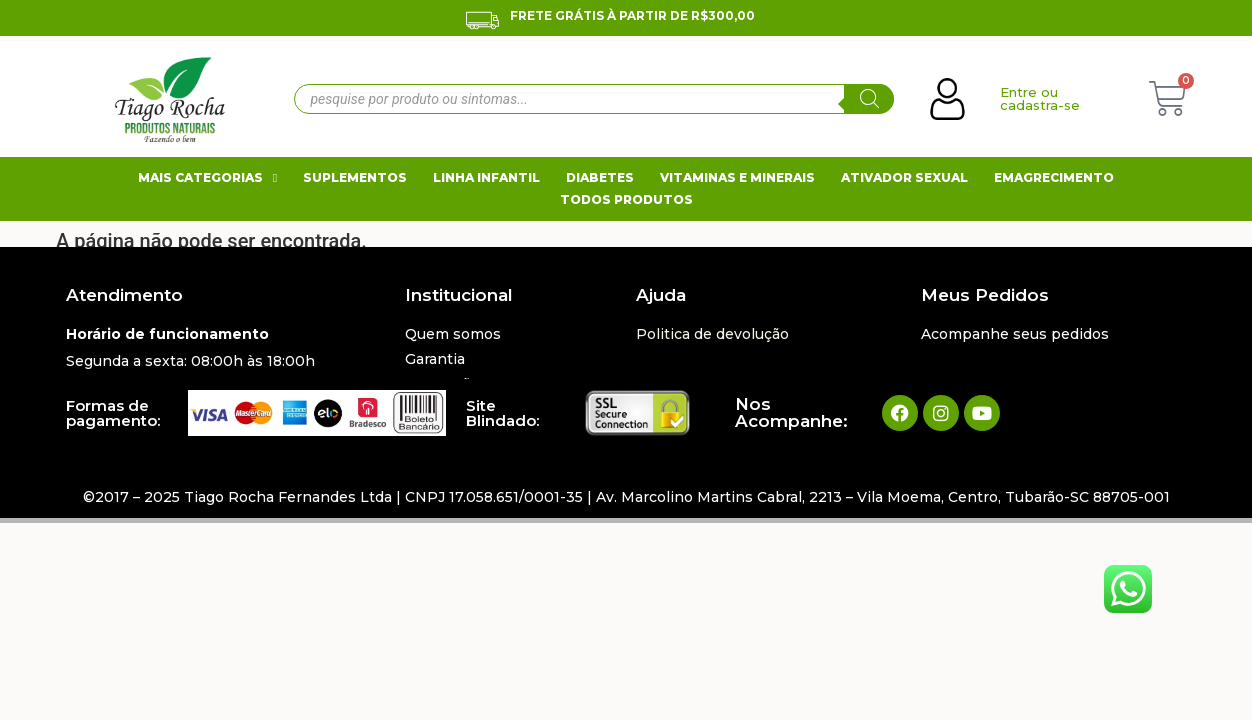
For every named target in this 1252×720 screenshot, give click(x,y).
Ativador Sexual (904, 177)
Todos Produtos (626, 199)
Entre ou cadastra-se (1040, 98)
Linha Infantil (486, 177)
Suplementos (355, 177)
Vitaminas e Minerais (737, 177)
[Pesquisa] (869, 99)
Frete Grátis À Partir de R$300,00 (632, 15)
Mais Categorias (207, 178)
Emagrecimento (1054, 177)
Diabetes (600, 177)
